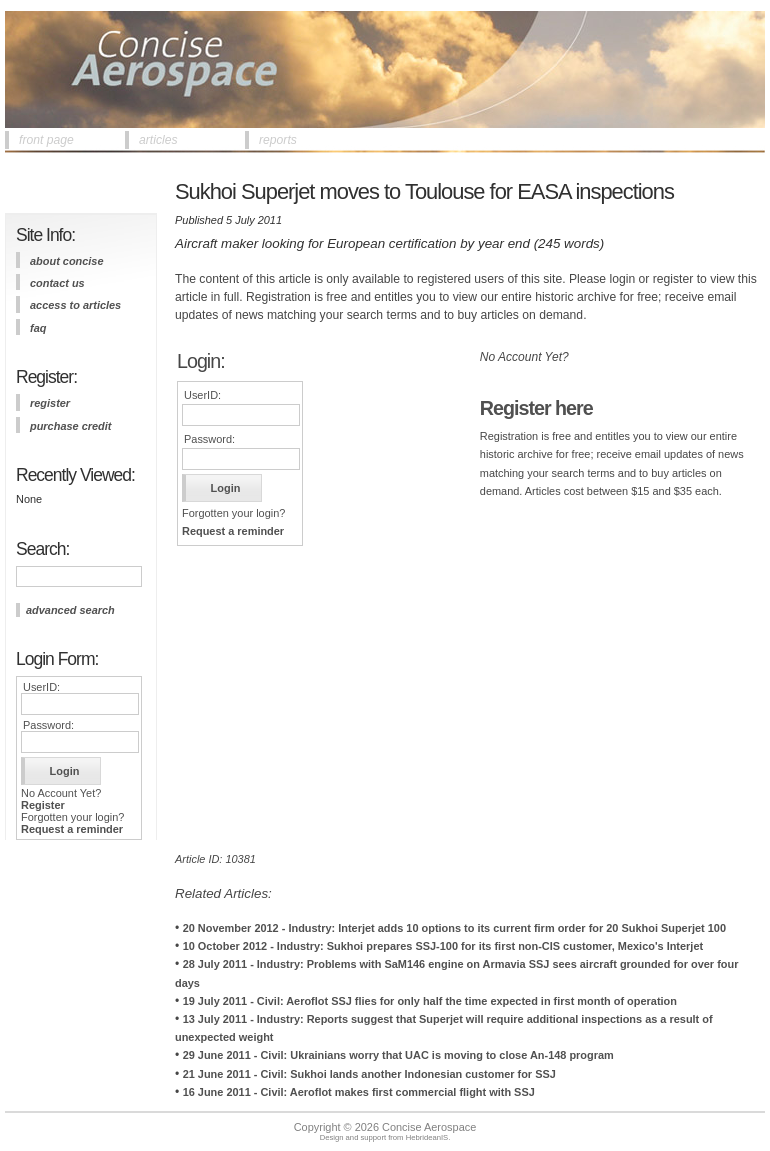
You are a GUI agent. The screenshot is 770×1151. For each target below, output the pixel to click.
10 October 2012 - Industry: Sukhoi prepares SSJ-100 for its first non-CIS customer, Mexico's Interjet (443, 946)
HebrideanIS (427, 1137)
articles (158, 140)
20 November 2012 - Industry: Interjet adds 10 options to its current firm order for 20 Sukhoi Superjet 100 (454, 928)
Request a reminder (72, 829)
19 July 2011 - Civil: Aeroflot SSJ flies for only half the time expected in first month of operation (430, 1001)
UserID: (41, 687)
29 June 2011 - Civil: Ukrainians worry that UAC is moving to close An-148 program (398, 1055)
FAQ (38, 328)
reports (278, 140)
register (50, 403)
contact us (57, 283)
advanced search (70, 610)
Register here (536, 408)
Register (43, 805)
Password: (48, 725)
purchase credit (70, 426)
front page (46, 140)
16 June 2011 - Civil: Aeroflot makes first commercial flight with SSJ (359, 1092)
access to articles (75, 305)
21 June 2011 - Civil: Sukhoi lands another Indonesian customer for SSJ (369, 1074)
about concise (67, 261)
